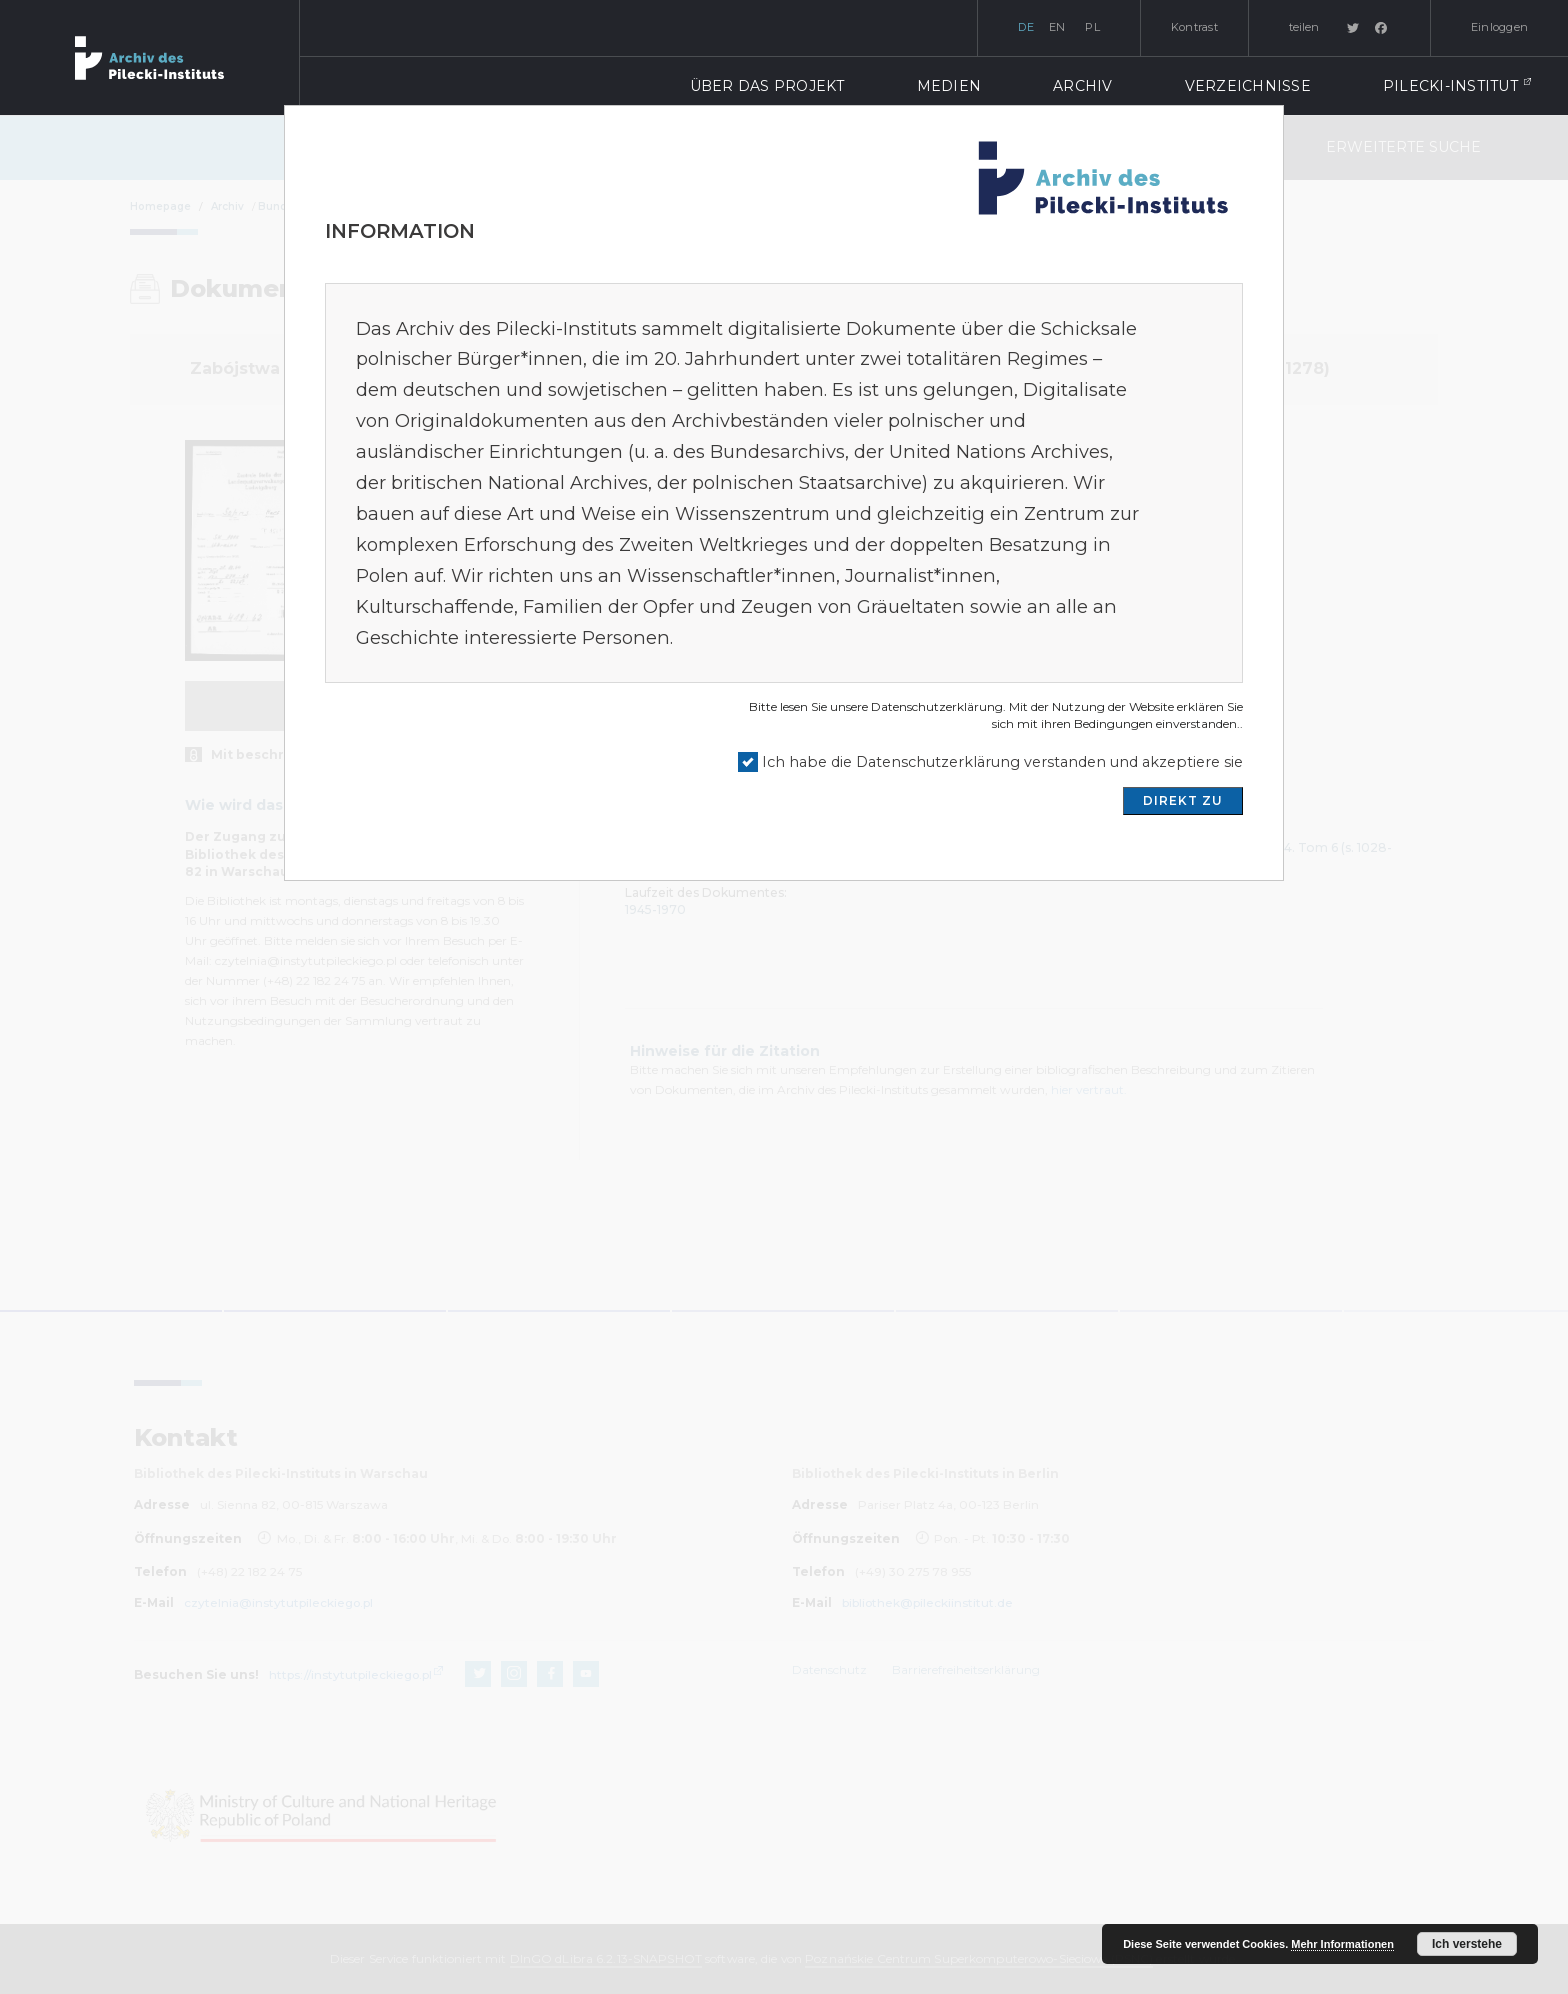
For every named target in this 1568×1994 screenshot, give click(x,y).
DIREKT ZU (1183, 800)
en (1057, 27)
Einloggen (1499, 27)
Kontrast (1194, 27)
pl (1092, 27)
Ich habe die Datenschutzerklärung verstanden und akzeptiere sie (1002, 762)
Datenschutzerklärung (937, 706)
